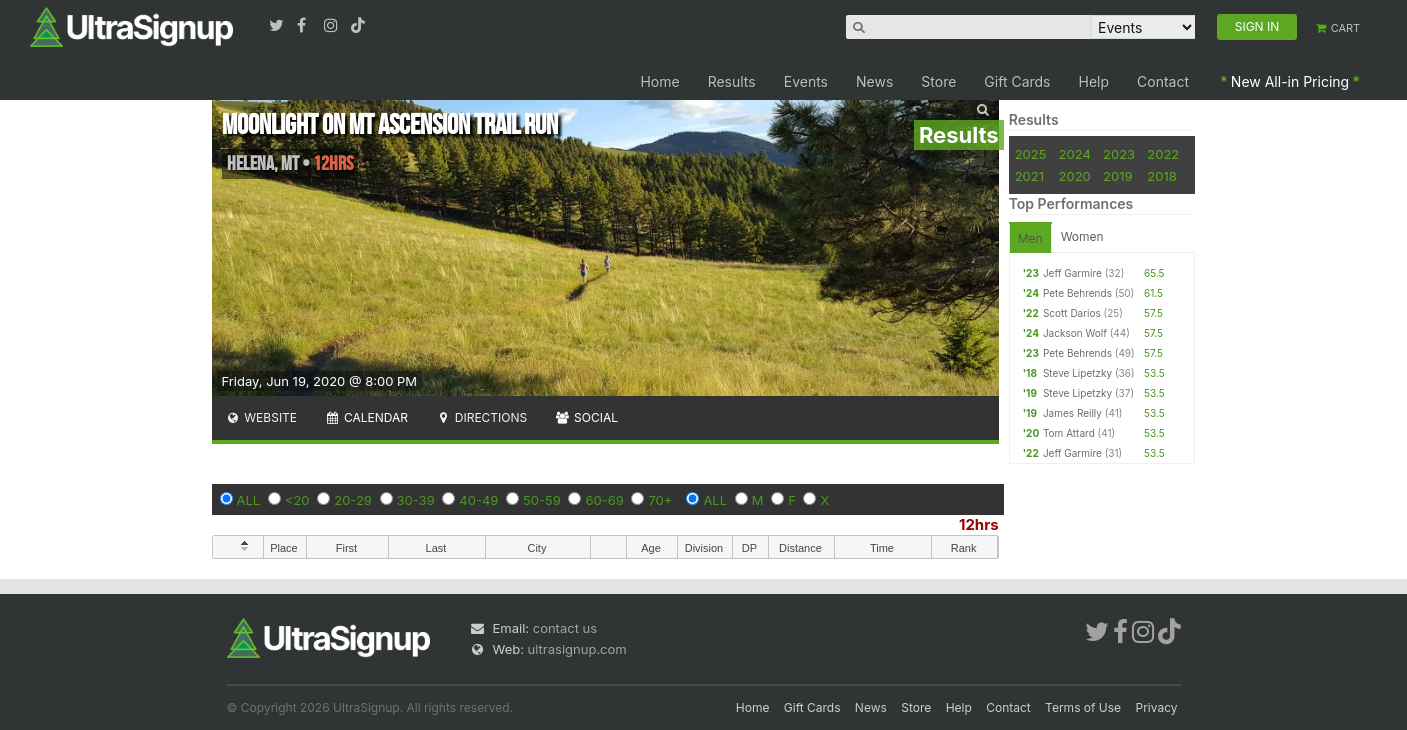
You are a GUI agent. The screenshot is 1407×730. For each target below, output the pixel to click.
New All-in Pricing (1290, 81)
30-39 (416, 500)
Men (1030, 238)
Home (659, 81)
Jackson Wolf (1075, 333)
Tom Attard (1069, 433)
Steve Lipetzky (1077, 373)
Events (806, 81)
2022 (1163, 154)
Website (262, 417)
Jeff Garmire (1072, 273)
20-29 (353, 500)
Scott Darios (1072, 313)
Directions (481, 417)
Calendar (366, 417)
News (874, 81)
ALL (249, 500)
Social (586, 417)
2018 (1161, 176)
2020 (1075, 176)
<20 (297, 500)
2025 (1031, 154)
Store (938, 81)
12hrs (979, 524)
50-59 (542, 500)
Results (732, 81)
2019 (1117, 176)
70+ (660, 500)
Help (1094, 81)
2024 (1075, 154)
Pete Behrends (1077, 293)
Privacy (1157, 707)
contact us (565, 628)
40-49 (478, 500)
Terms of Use (1083, 707)
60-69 (604, 500)
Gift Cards (1017, 81)
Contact (1163, 81)
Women (1082, 236)
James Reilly (1072, 413)
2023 (1119, 154)
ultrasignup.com (577, 649)
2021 (1029, 176)
